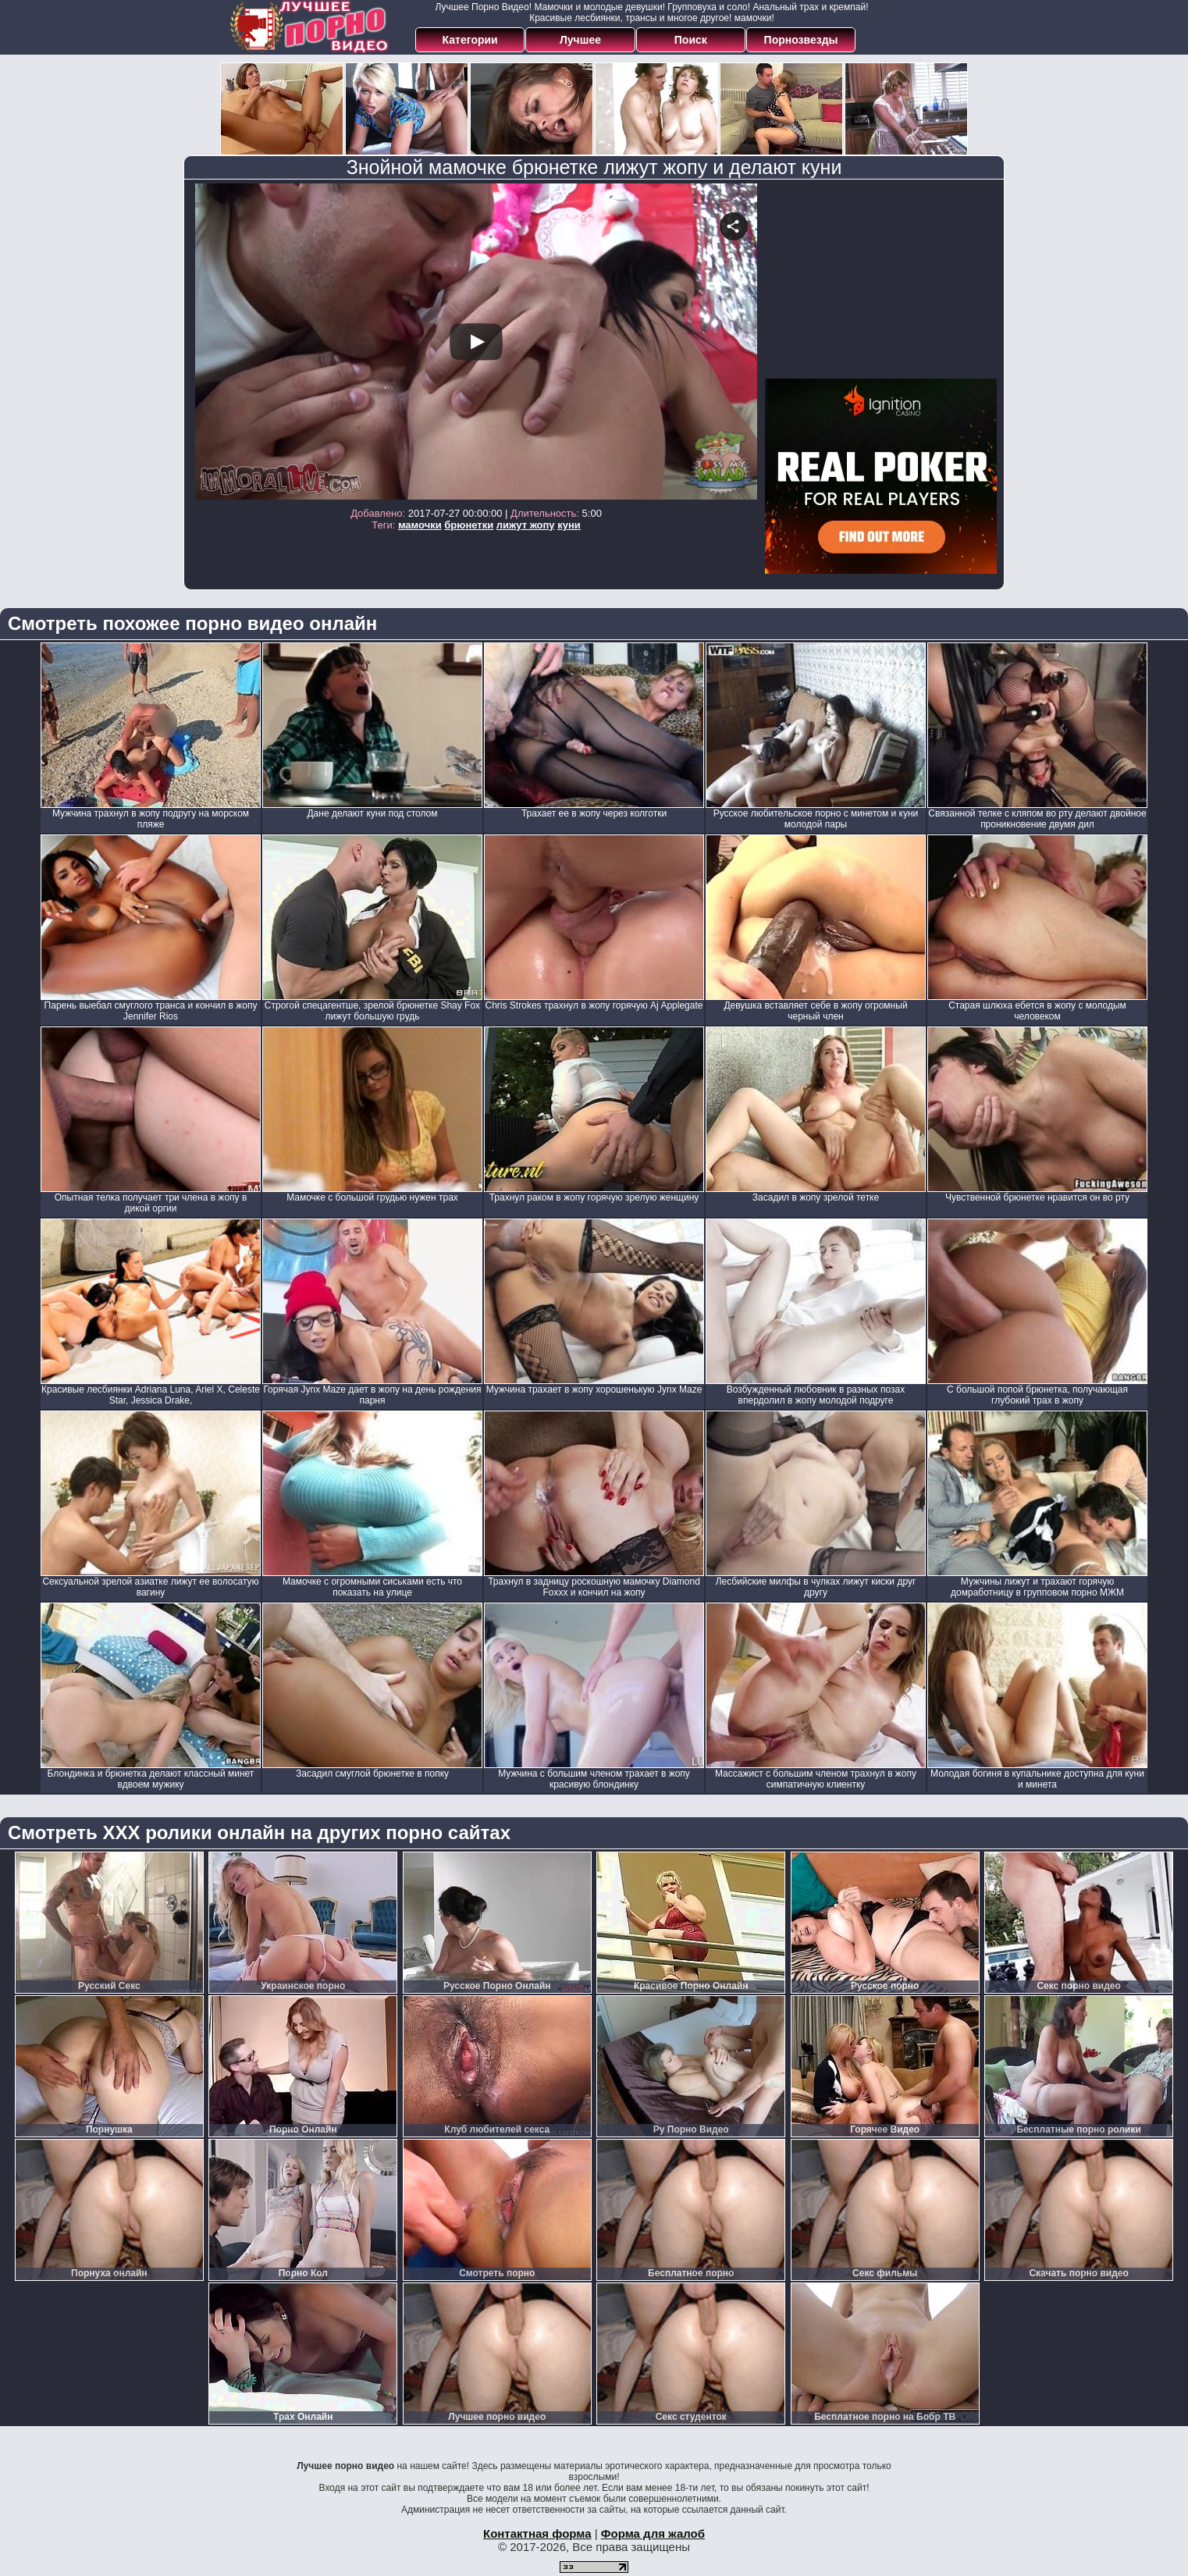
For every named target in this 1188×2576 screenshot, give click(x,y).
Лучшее (580, 40)
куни (569, 525)
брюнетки (468, 525)
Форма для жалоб (653, 2533)
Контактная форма (537, 2533)
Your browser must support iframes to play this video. (476, 341)
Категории (470, 40)
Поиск (690, 40)
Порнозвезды (801, 40)
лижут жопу (525, 525)
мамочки (420, 525)
